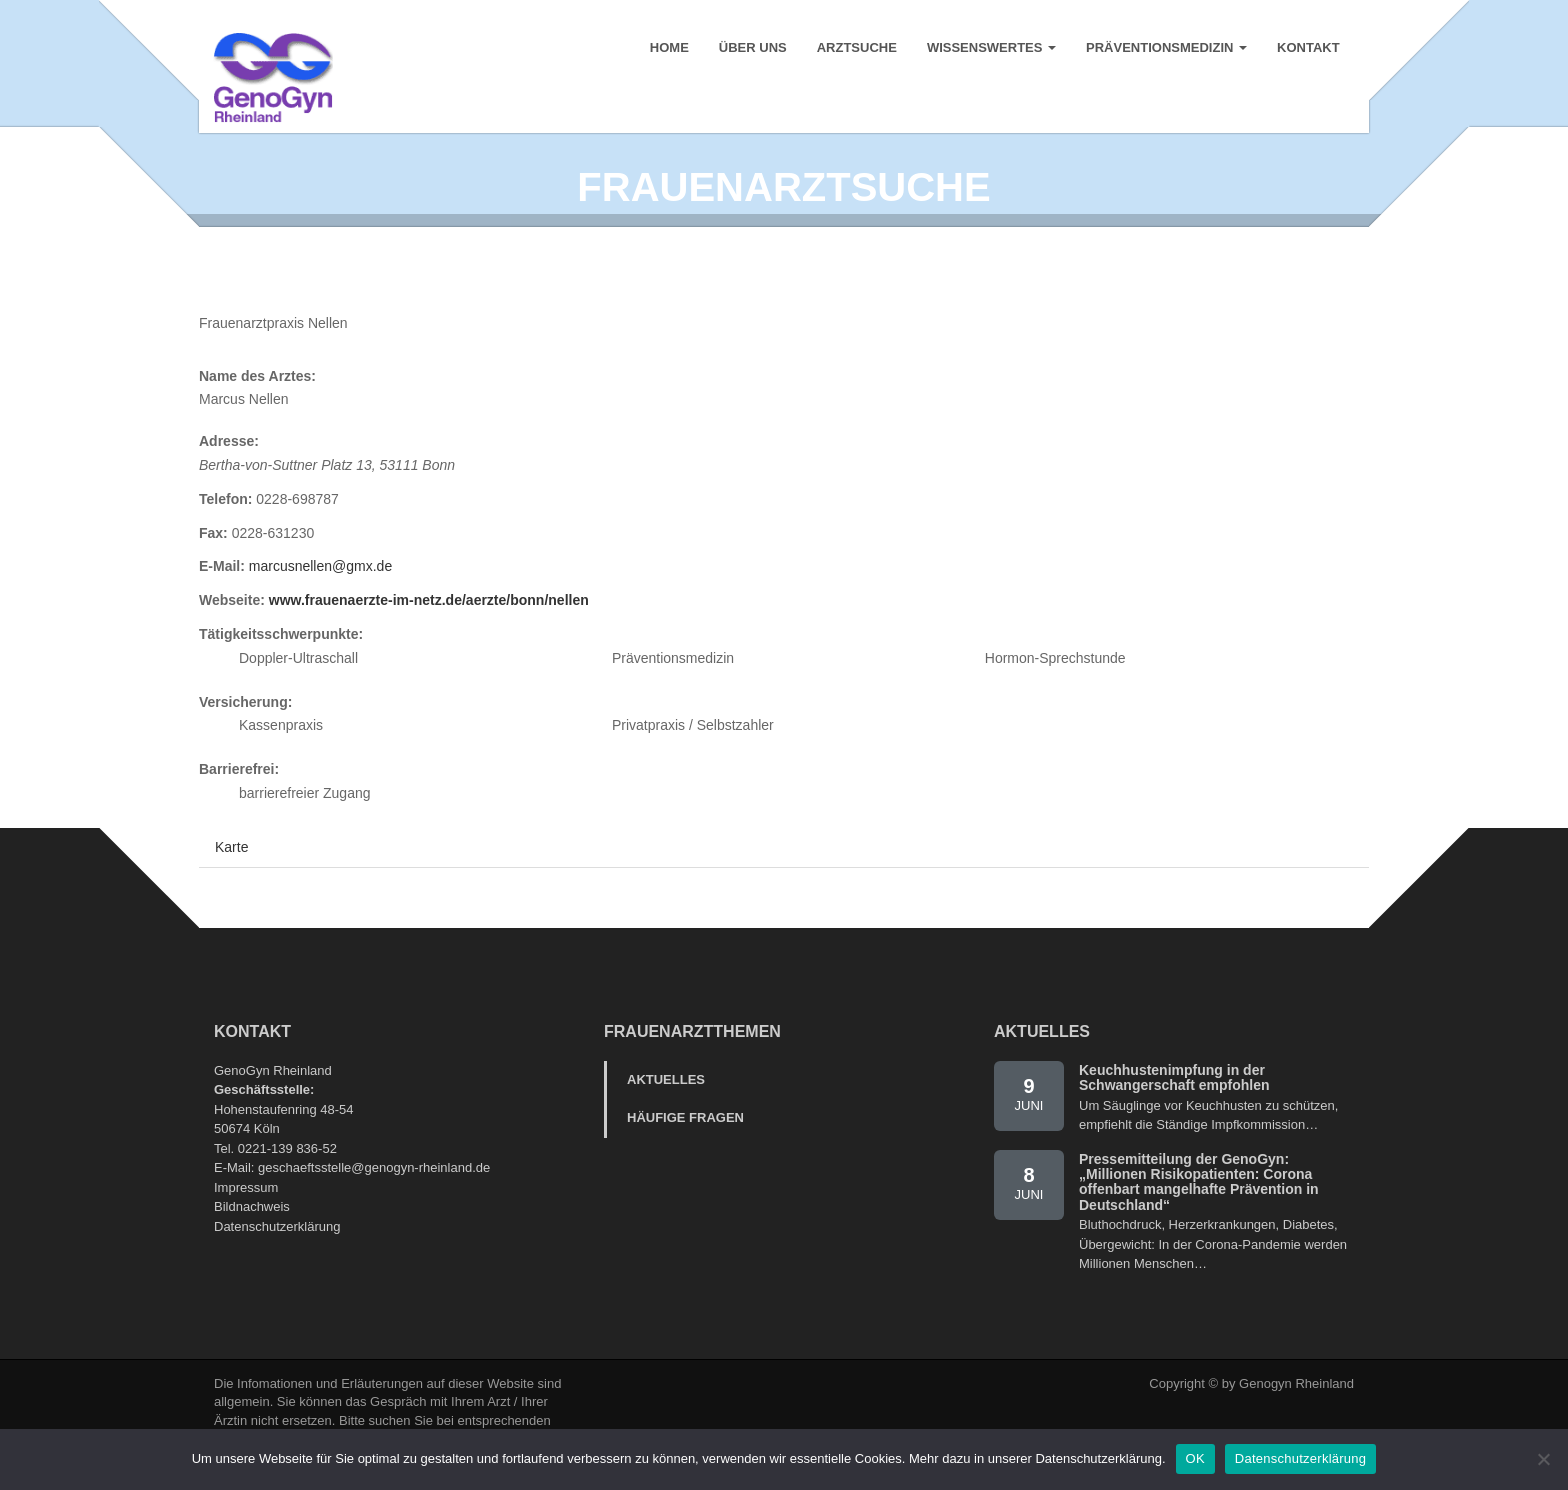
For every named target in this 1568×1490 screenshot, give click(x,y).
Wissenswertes (990, 49)
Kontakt (1307, 49)
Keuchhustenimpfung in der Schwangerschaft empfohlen (1174, 1115)
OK (1195, 1458)
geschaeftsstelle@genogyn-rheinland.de (374, 1206)
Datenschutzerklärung (277, 1264)
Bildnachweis (252, 1245)
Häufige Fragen (685, 1156)
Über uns (752, 49)
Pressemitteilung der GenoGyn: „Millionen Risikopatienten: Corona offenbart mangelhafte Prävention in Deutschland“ (1199, 1220)
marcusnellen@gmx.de (320, 605)
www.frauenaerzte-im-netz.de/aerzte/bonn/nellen (429, 639)
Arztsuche (856, 49)
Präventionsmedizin (1165, 49)
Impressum (246, 1225)
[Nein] (1543, 1459)
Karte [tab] (231, 885)
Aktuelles (666, 1117)
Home (668, 49)
